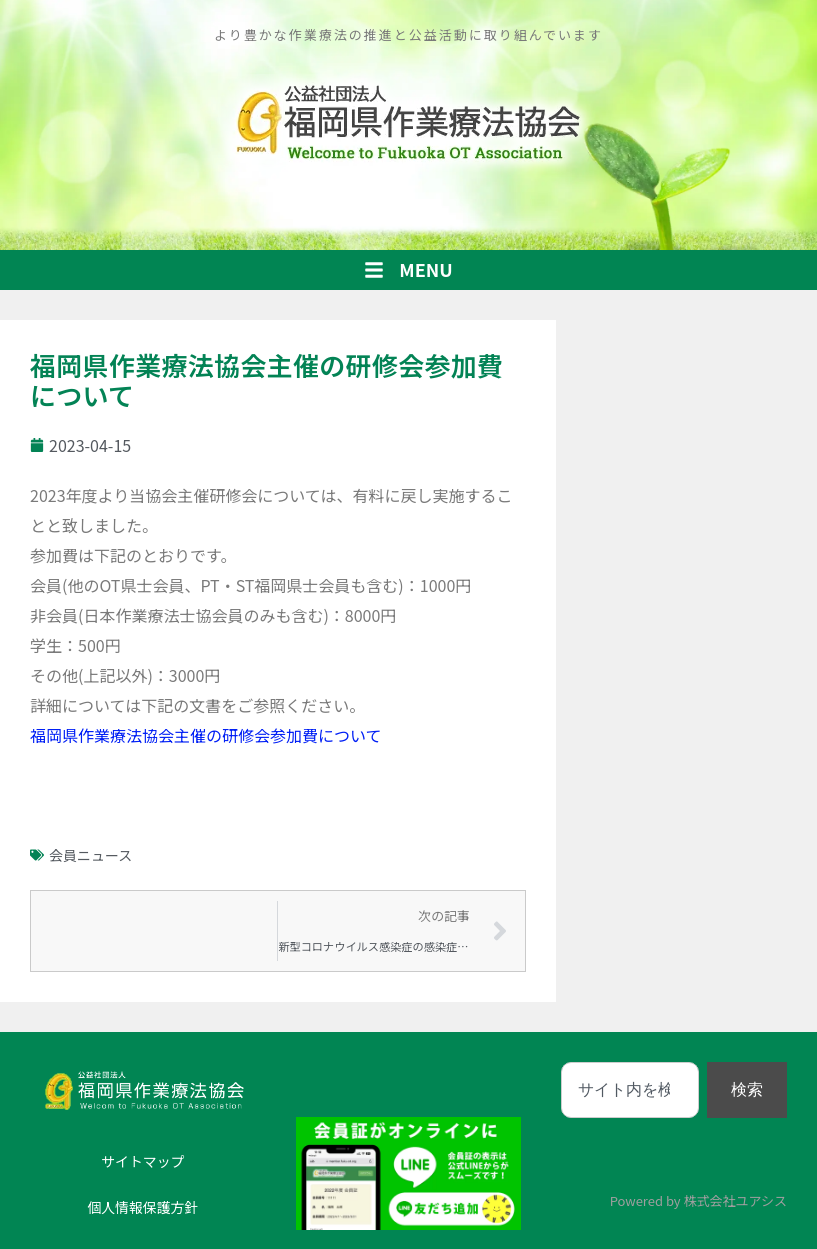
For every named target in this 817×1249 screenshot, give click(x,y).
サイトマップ (143, 1161)
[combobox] (630, 1090)
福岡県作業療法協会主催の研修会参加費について (206, 735)
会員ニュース (90, 855)
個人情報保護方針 (143, 1207)
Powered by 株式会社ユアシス (698, 1200)
